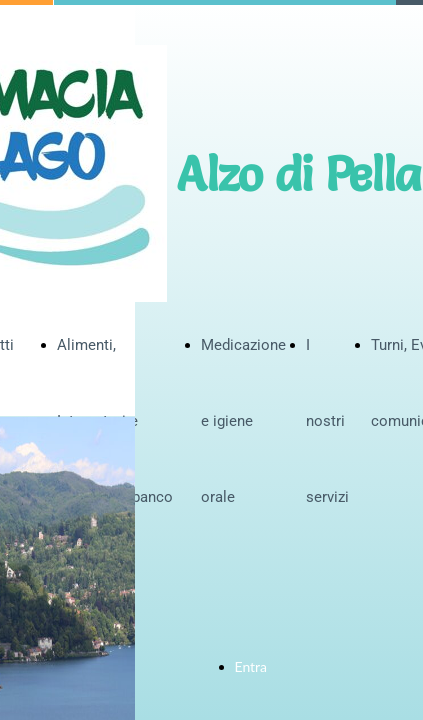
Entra (251, 666)
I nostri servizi (327, 421)
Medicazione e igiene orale (243, 421)
